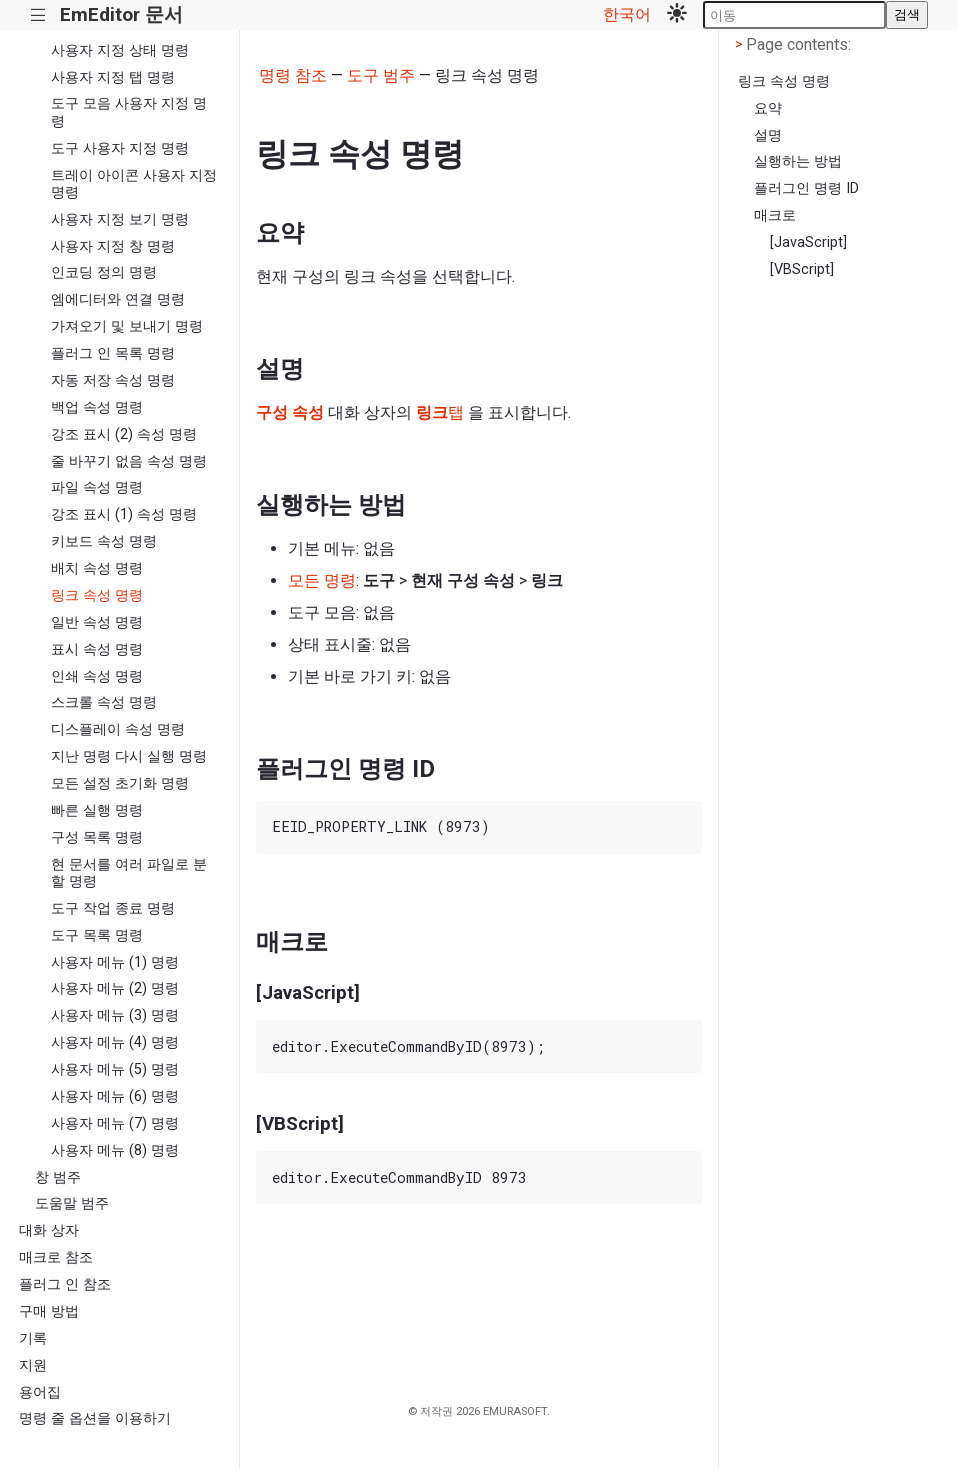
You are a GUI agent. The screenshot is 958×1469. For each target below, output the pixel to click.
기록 (33, 1338)
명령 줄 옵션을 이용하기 (95, 1418)
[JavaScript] (808, 242)
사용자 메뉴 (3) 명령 (115, 1015)
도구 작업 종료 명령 (113, 908)
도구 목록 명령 (97, 935)
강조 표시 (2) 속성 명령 (124, 434)
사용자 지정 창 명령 (113, 246)
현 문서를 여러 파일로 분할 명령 (129, 873)
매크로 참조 (56, 1257)
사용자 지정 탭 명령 (113, 77)
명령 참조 (293, 75)
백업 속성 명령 (97, 407)
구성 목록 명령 (97, 837)
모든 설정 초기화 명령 (120, 783)
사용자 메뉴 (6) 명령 (115, 1096)
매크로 (775, 215)
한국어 (627, 14)
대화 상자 (49, 1230)
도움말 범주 (72, 1203)
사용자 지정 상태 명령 (120, 50)
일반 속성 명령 (97, 622)
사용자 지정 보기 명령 (120, 219)
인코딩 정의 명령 (104, 272)
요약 (768, 108)
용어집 (40, 1392)
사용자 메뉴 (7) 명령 (115, 1123)
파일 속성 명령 (97, 487)
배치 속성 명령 (97, 568)
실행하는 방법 (798, 161)
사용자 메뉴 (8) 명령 (115, 1150)
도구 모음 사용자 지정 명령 (129, 112)
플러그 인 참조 (65, 1284)
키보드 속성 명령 (104, 541)
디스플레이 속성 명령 (118, 729)
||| (38, 15)
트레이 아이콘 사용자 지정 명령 (134, 184)
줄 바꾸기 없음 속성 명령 (129, 461)
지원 (33, 1365)
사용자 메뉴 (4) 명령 (115, 1042)
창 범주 (58, 1177)
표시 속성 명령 (97, 649)
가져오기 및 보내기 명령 (127, 326)
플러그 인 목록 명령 (113, 353)
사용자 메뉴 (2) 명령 (115, 988)
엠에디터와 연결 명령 (118, 299)
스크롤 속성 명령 (104, 702)
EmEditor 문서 (121, 14)
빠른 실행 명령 (97, 810)
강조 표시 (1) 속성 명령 (124, 514)
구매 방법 (49, 1311)
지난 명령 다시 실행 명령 (129, 756)
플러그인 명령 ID (806, 188)
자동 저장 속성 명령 (113, 380)
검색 (907, 14)
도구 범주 (381, 75)
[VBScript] (802, 269)
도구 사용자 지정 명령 (120, 148)
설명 (768, 135)
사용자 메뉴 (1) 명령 (115, 962)
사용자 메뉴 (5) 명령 (115, 1069)
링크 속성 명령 (97, 595)
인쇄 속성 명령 (97, 676)
